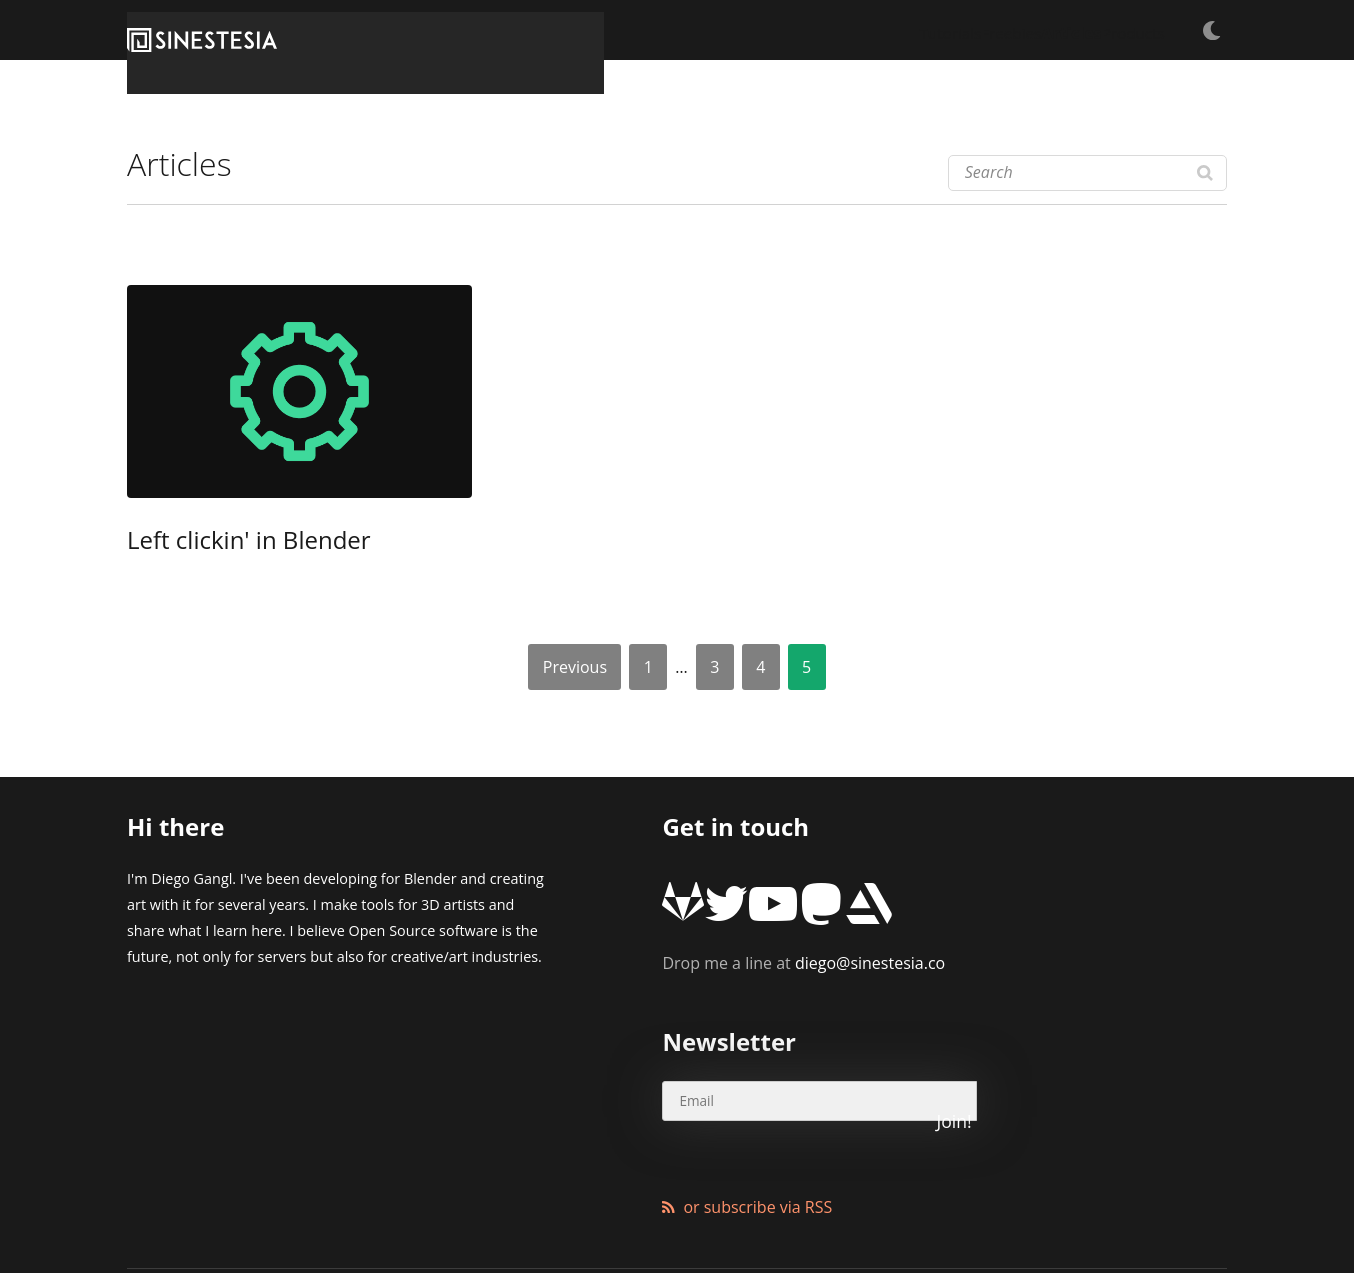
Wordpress (581, 1207)
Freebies (925, 30)
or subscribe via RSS (757, 1118)
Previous (575, 667)
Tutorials (832, 30)
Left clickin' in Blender (216, 543)
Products (1110, 30)
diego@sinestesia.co (803, 934)
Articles (1017, 30)
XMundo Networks (381, 1207)
